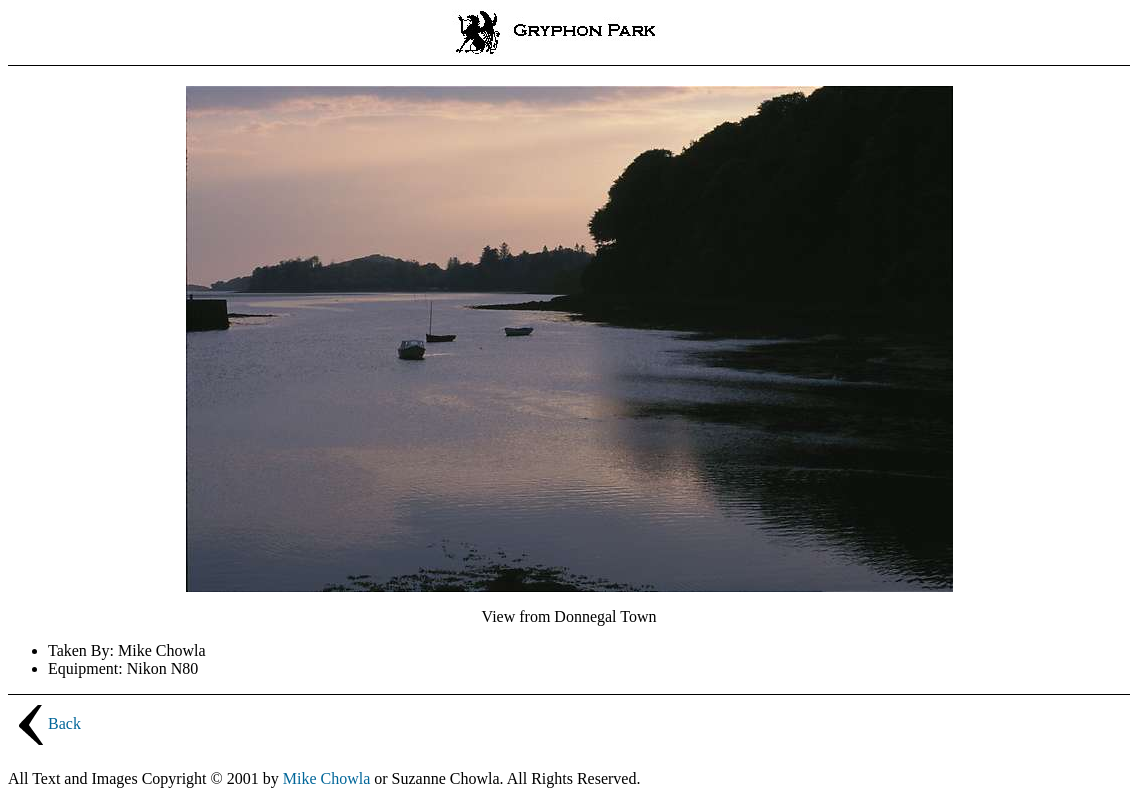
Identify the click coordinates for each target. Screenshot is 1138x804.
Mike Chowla (327, 778)
